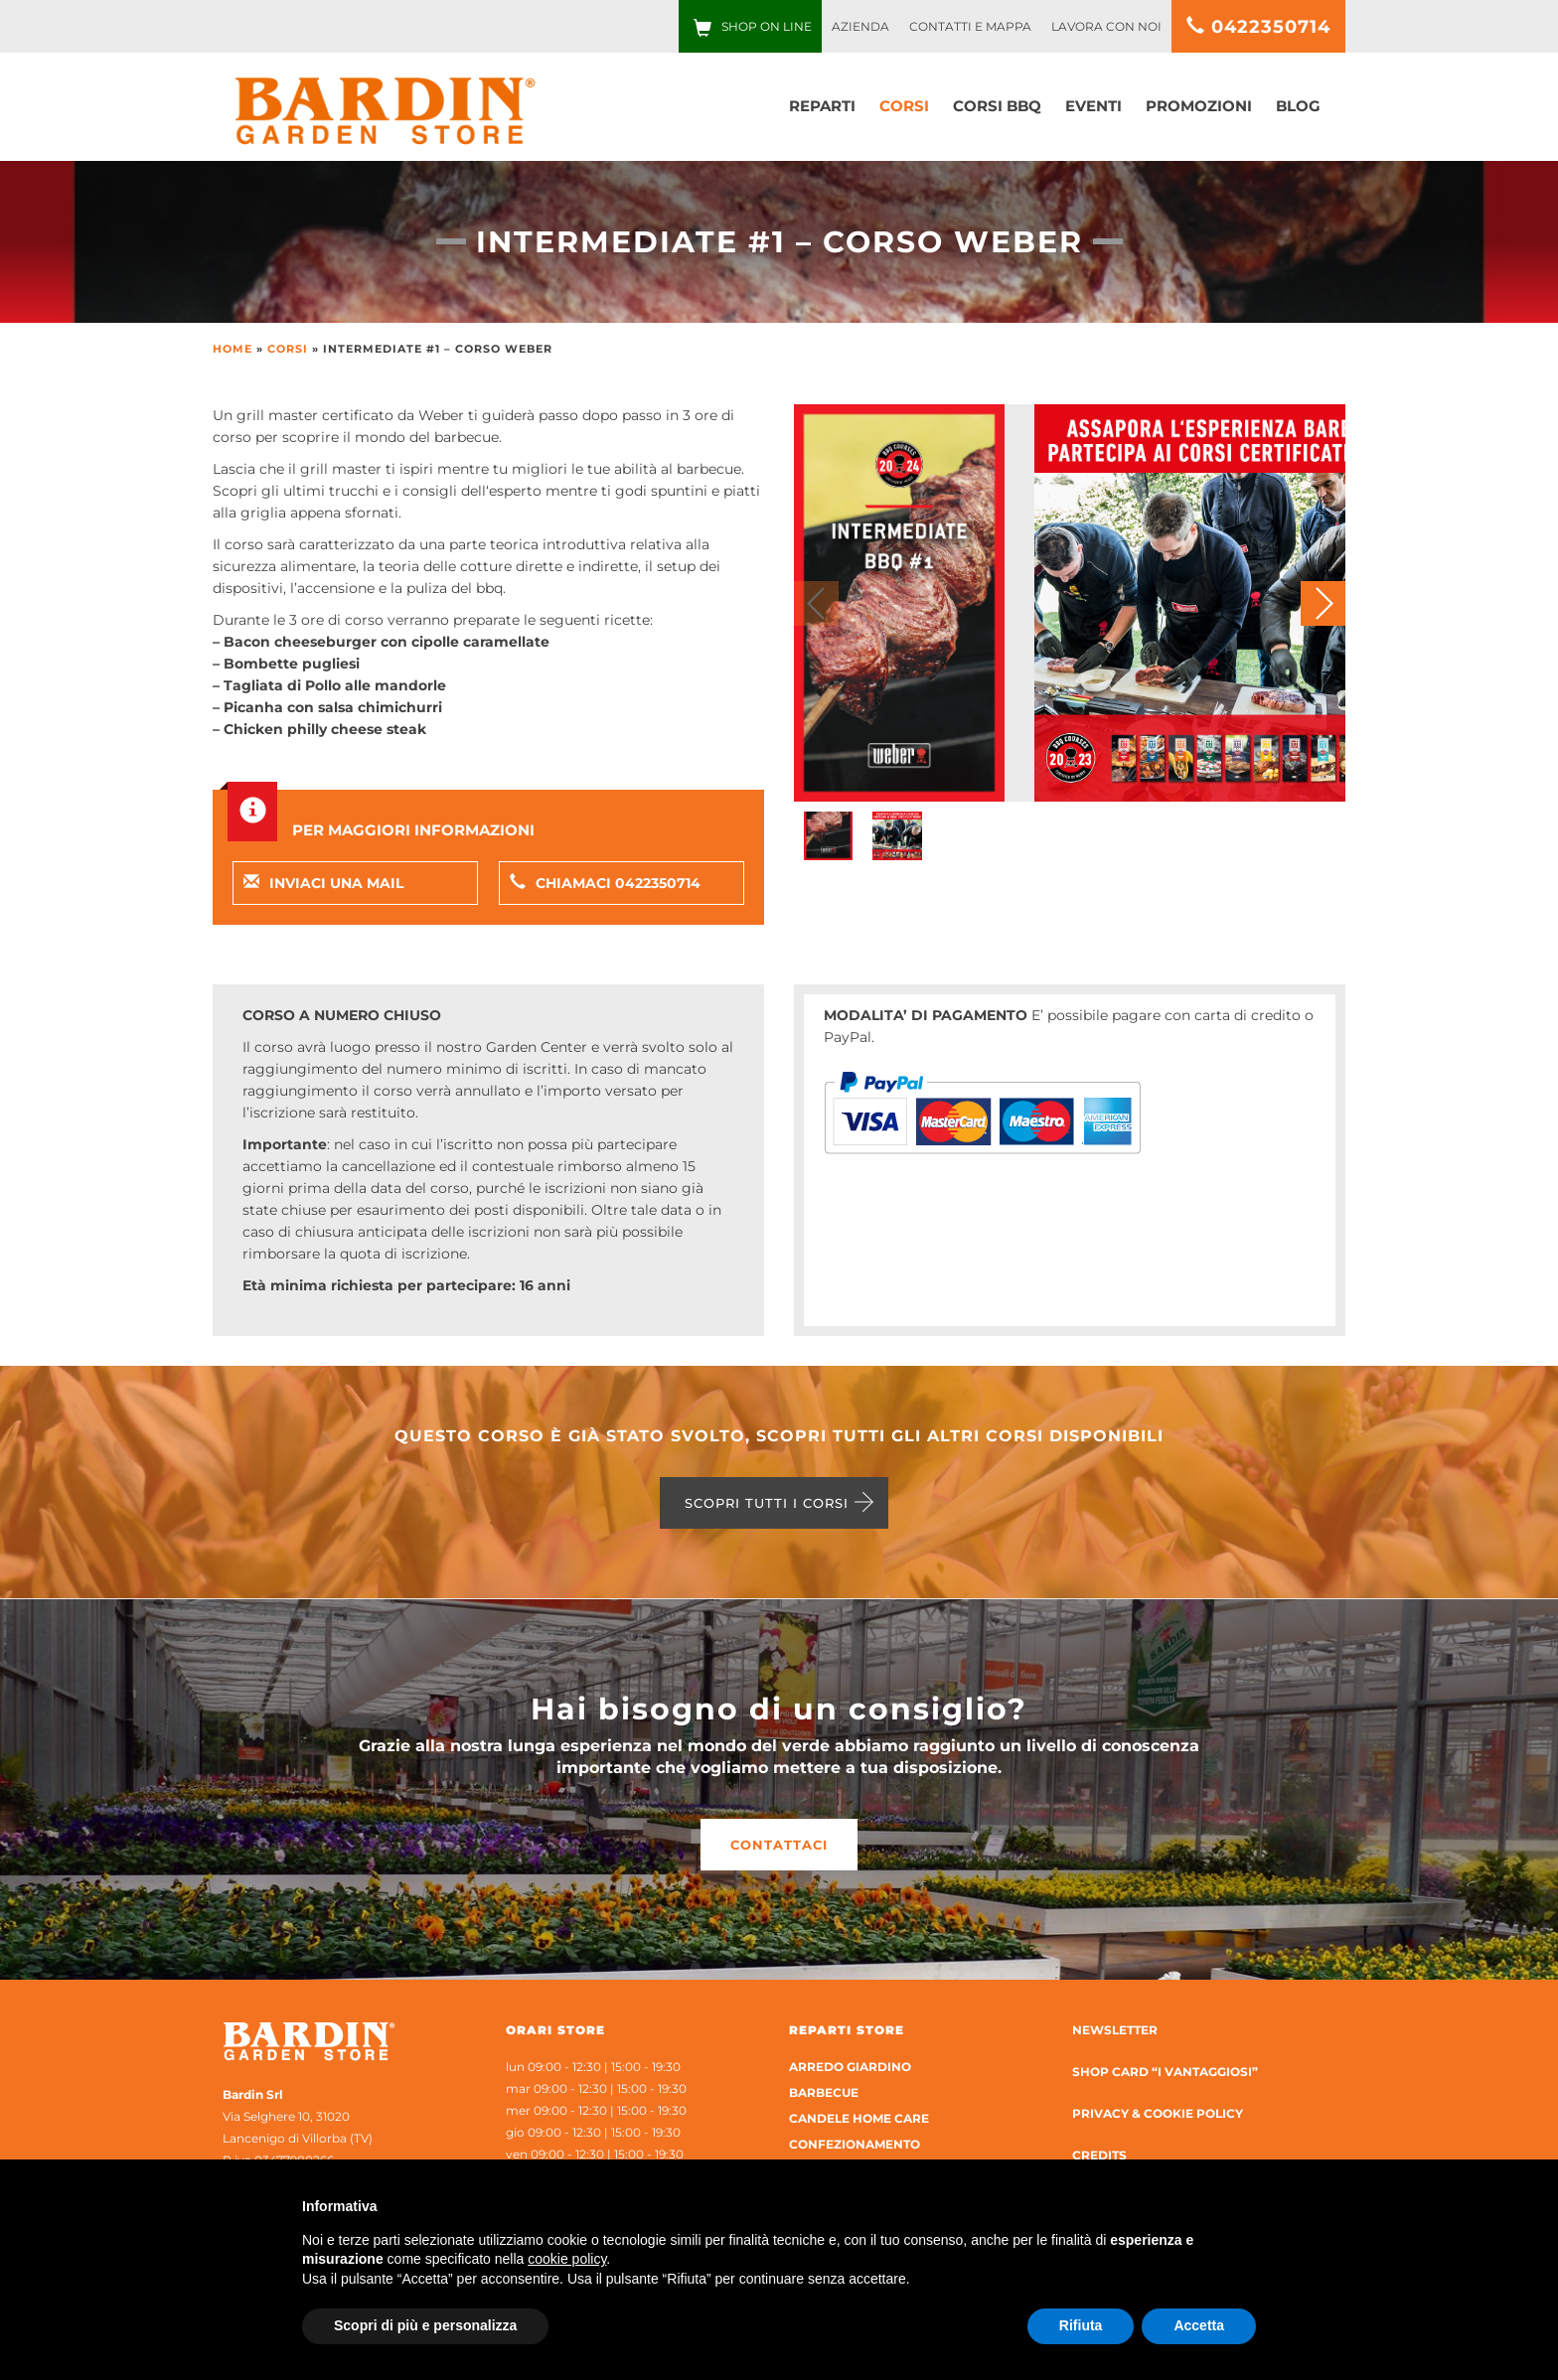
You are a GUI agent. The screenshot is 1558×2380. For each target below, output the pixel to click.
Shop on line (766, 26)
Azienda (860, 26)
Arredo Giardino (850, 2066)
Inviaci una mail (323, 883)
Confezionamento (854, 2144)
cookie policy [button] (567, 2259)
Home (232, 349)
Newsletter (1115, 2029)
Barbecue (823, 2092)
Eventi (1093, 105)
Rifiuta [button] (1081, 2325)
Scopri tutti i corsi (767, 1503)
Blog (1298, 105)
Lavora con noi (1106, 26)
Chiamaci (605, 883)
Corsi (904, 105)
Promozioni (1199, 105)
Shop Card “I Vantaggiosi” (1165, 2071)
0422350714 (1258, 27)
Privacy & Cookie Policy (1157, 2113)
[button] (1323, 603)
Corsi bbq (997, 105)
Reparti (822, 105)
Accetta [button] (1198, 2325)
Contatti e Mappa (970, 26)
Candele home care (859, 2118)
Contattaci (779, 1845)
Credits (1099, 2155)
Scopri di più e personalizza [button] (425, 2325)
